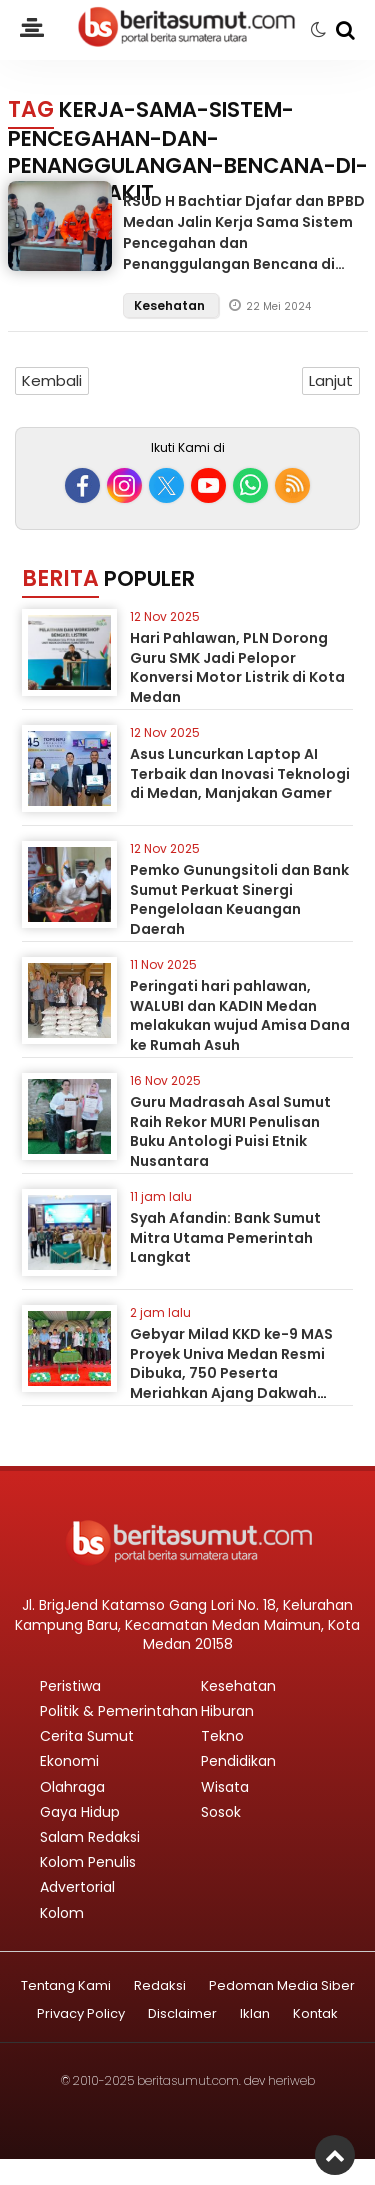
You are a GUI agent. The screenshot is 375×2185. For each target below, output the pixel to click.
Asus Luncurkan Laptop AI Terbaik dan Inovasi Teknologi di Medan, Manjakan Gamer (240, 773)
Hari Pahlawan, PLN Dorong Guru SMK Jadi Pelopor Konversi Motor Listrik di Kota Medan (237, 667)
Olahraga (72, 1787)
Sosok (221, 1812)
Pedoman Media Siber (282, 1986)
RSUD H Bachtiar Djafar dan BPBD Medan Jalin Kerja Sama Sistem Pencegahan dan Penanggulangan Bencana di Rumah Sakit (244, 243)
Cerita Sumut (87, 1736)
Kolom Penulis (88, 1862)
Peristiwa (70, 1686)
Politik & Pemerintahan (119, 1711)
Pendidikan (238, 1761)
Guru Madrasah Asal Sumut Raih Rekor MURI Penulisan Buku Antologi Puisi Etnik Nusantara (230, 1131)
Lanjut (331, 380)
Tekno (222, 1736)
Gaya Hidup (80, 1812)
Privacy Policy (81, 2014)
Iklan (255, 2014)
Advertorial (77, 1887)
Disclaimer (182, 2014)
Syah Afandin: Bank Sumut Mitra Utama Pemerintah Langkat (225, 1237)
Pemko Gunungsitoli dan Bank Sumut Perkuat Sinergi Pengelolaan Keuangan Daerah (239, 899)
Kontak (315, 2014)
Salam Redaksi (90, 1837)
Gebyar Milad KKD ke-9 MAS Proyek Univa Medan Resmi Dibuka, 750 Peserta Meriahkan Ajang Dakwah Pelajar (231, 1373)
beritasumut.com (188, 2080)
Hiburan (227, 1711)
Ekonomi (69, 1761)
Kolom (62, 1913)
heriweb (291, 2080)
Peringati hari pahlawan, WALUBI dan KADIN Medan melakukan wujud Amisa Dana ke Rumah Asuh (240, 1015)
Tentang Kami (66, 1986)
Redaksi (160, 1986)
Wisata (225, 1787)
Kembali (52, 380)
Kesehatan (171, 305)
